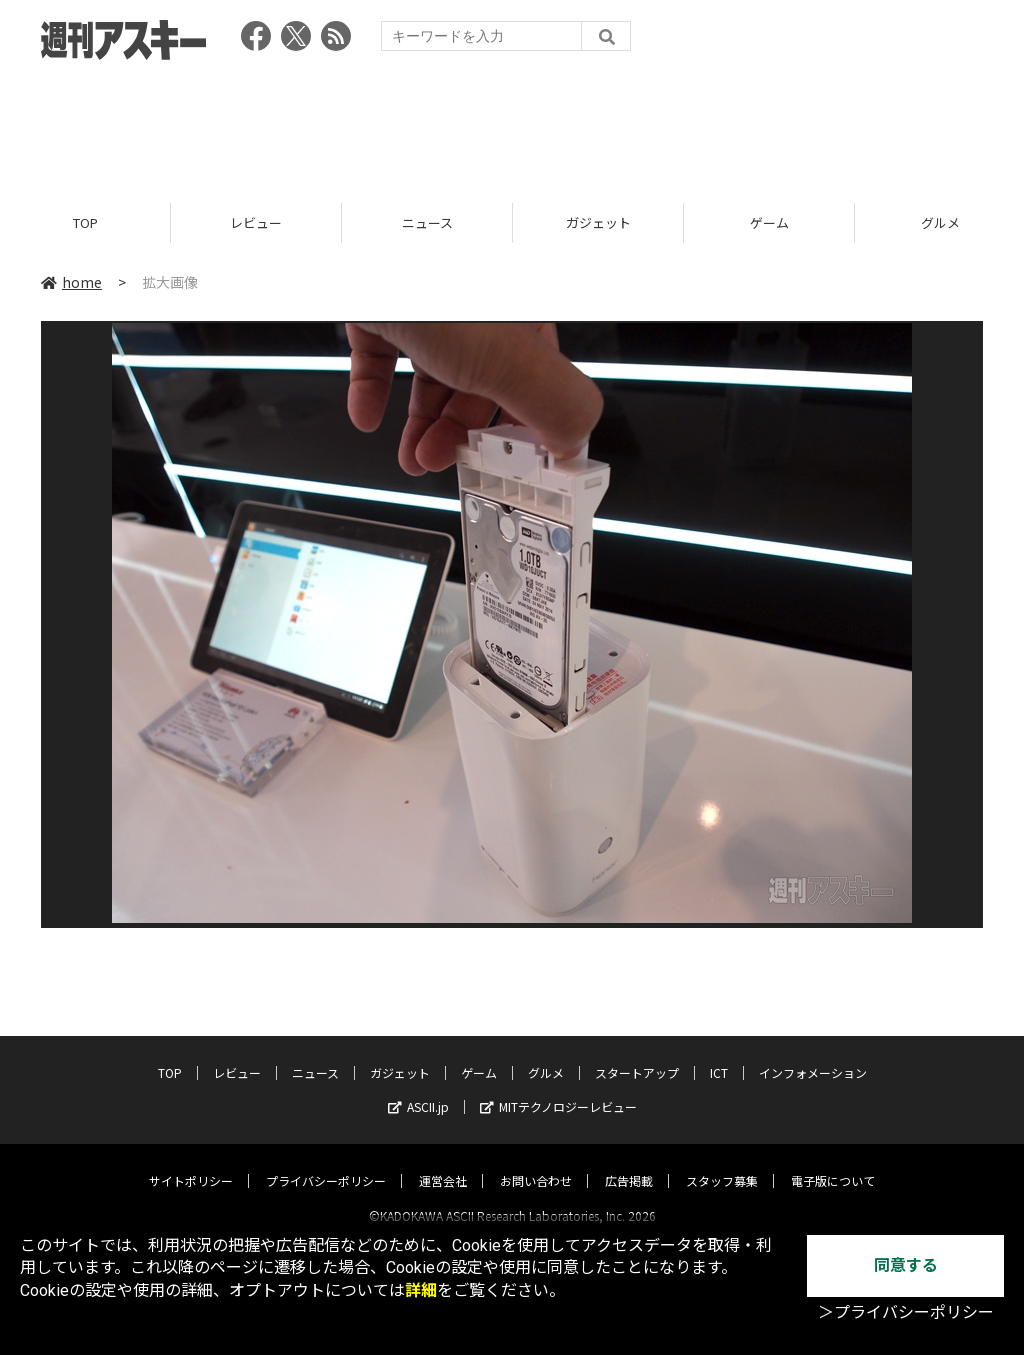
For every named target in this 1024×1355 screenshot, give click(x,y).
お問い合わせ (536, 1162)
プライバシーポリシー (326, 1162)
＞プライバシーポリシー (906, 1312)
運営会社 (443, 1162)
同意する (906, 1265)
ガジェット (598, 222)
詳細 (421, 1290)
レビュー (256, 222)
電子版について (833, 1162)
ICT (719, 1054)
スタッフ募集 (722, 1162)
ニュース (427, 222)
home (71, 282)
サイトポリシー (191, 1162)
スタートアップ (637, 1054)
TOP (85, 222)
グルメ (546, 1054)
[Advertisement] (512, 125)
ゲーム (769, 222)
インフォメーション (813, 1054)
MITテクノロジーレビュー (558, 1088)
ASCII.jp (418, 1088)
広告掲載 (629, 1162)
